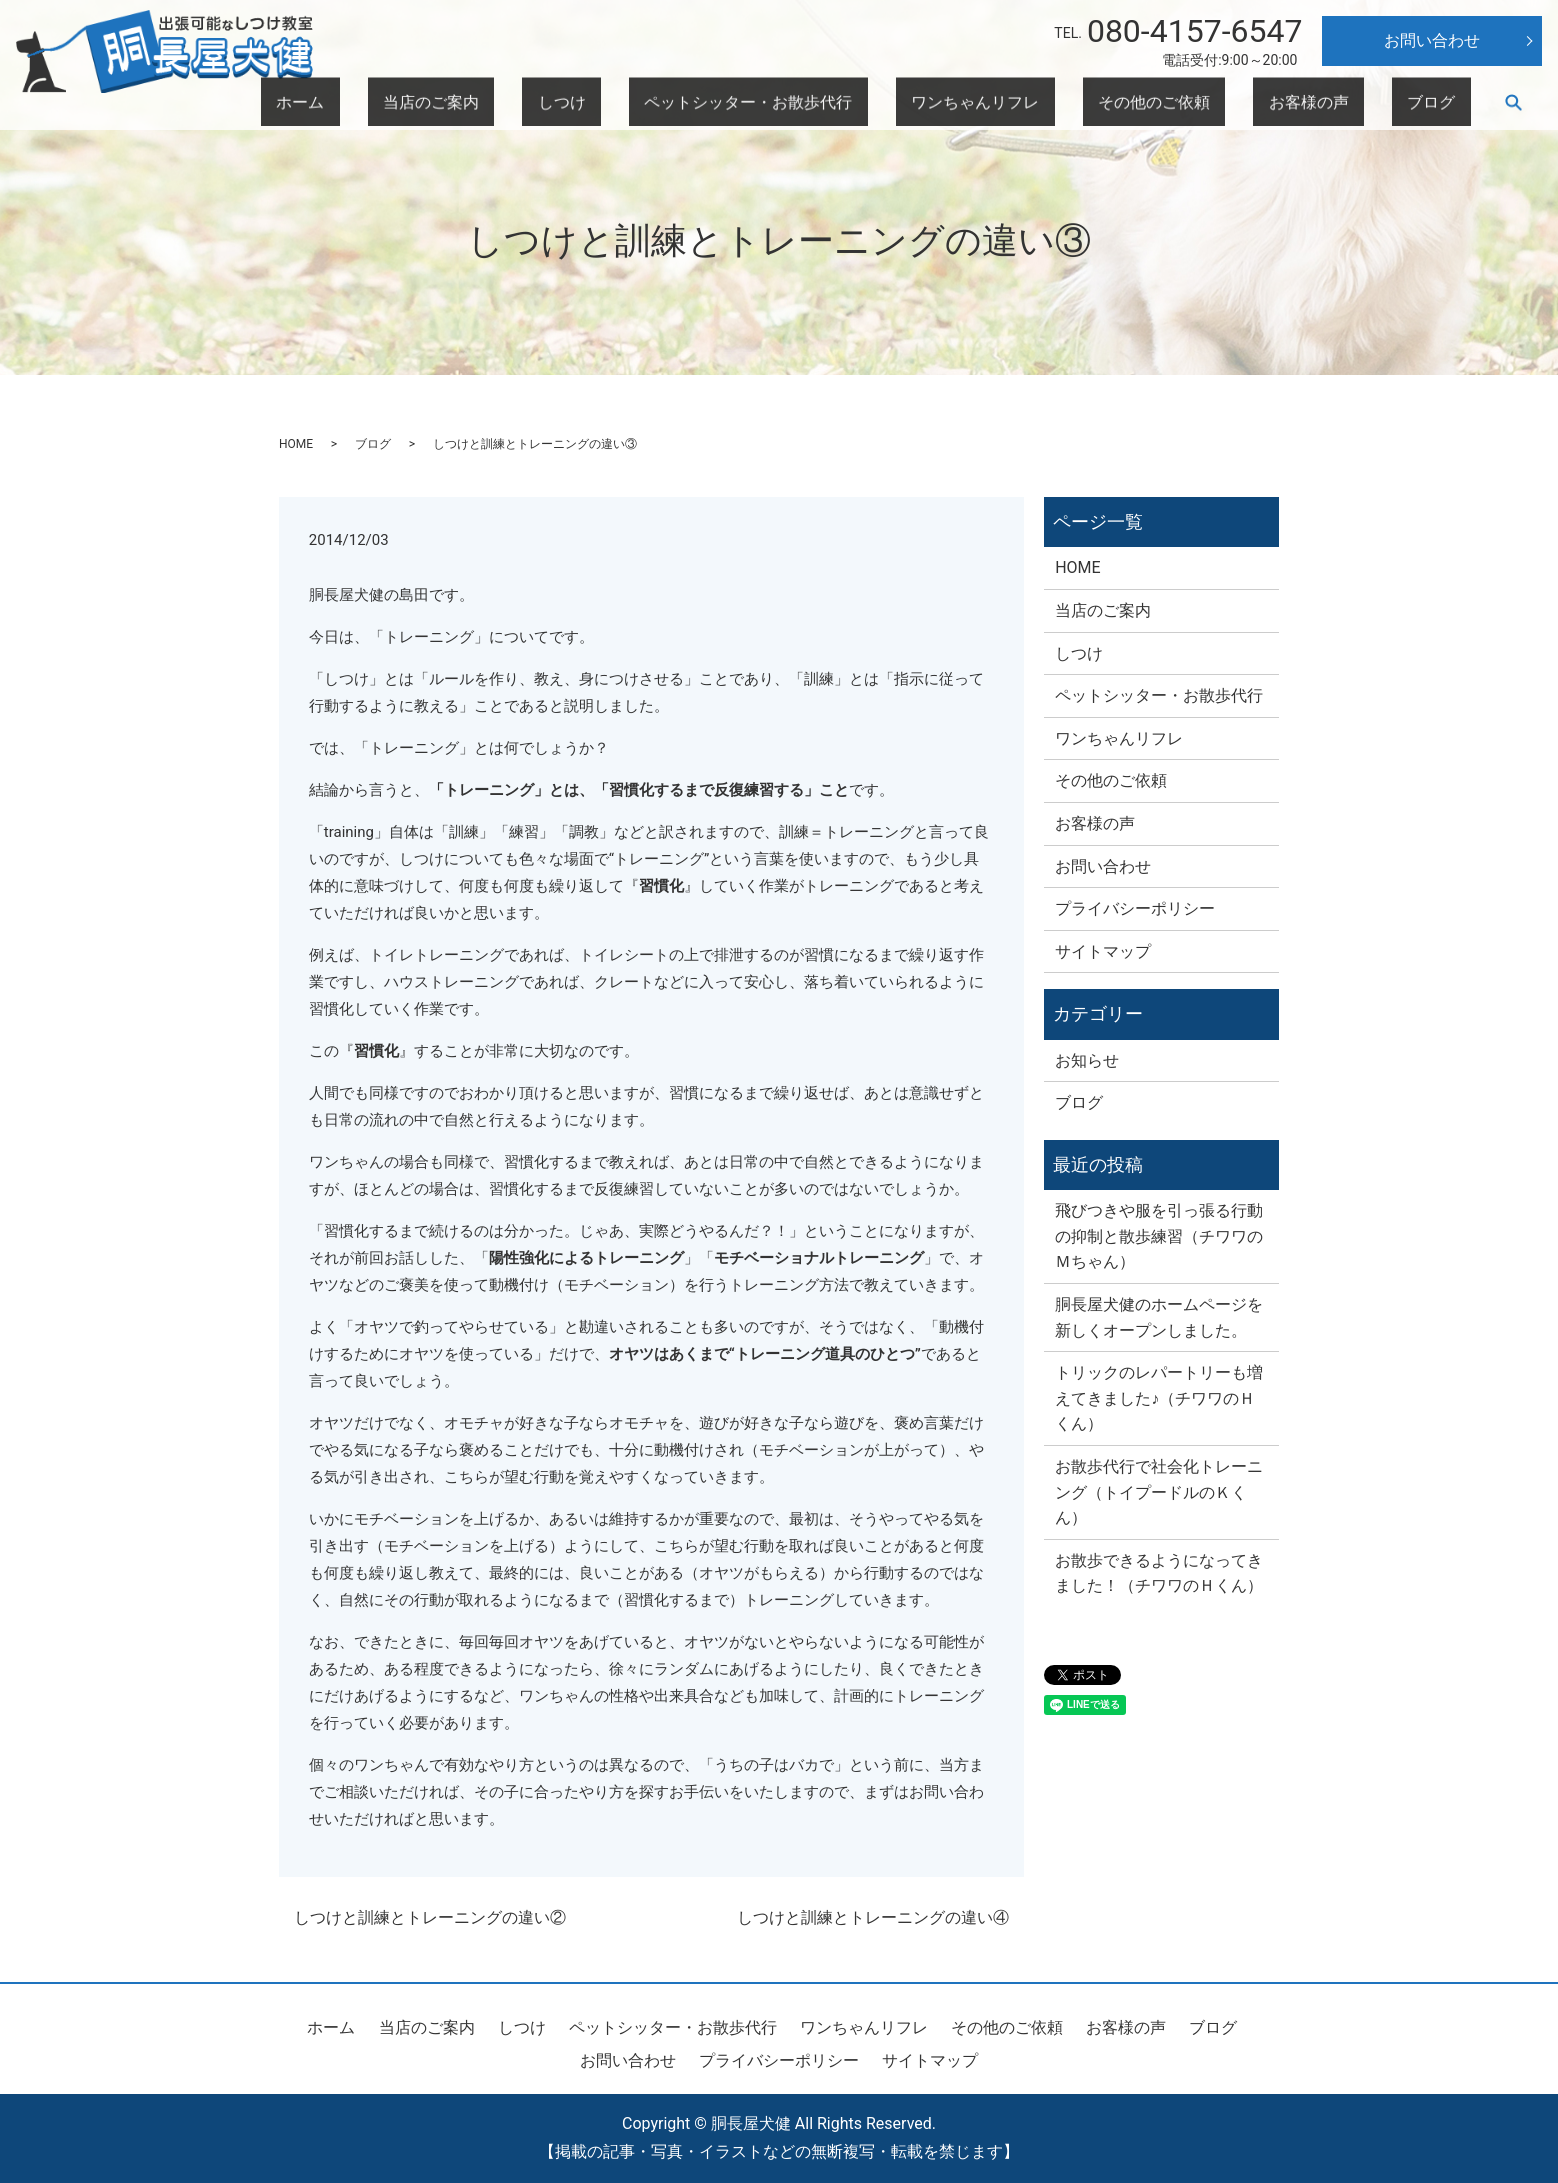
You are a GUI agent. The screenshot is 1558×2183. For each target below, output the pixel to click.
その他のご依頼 (1253, 103)
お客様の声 (1365, 103)
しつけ (805, 103)
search (1513, 103)
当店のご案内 (714, 103)
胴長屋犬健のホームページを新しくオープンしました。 (1159, 1317)
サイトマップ (1103, 951)
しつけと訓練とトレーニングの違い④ (873, 1917)
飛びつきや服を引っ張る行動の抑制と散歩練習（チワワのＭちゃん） (1159, 1236)
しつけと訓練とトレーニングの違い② (430, 1917)
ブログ (1449, 103)
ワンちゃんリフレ (1120, 103)
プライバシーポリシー (1135, 908)
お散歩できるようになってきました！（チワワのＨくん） (1159, 1573)
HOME (296, 444)
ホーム (623, 103)
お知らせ (1087, 1060)
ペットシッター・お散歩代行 (945, 103)
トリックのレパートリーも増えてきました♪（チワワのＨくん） (1159, 1398)
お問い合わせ (1432, 40)
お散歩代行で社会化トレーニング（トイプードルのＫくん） (1159, 1492)
